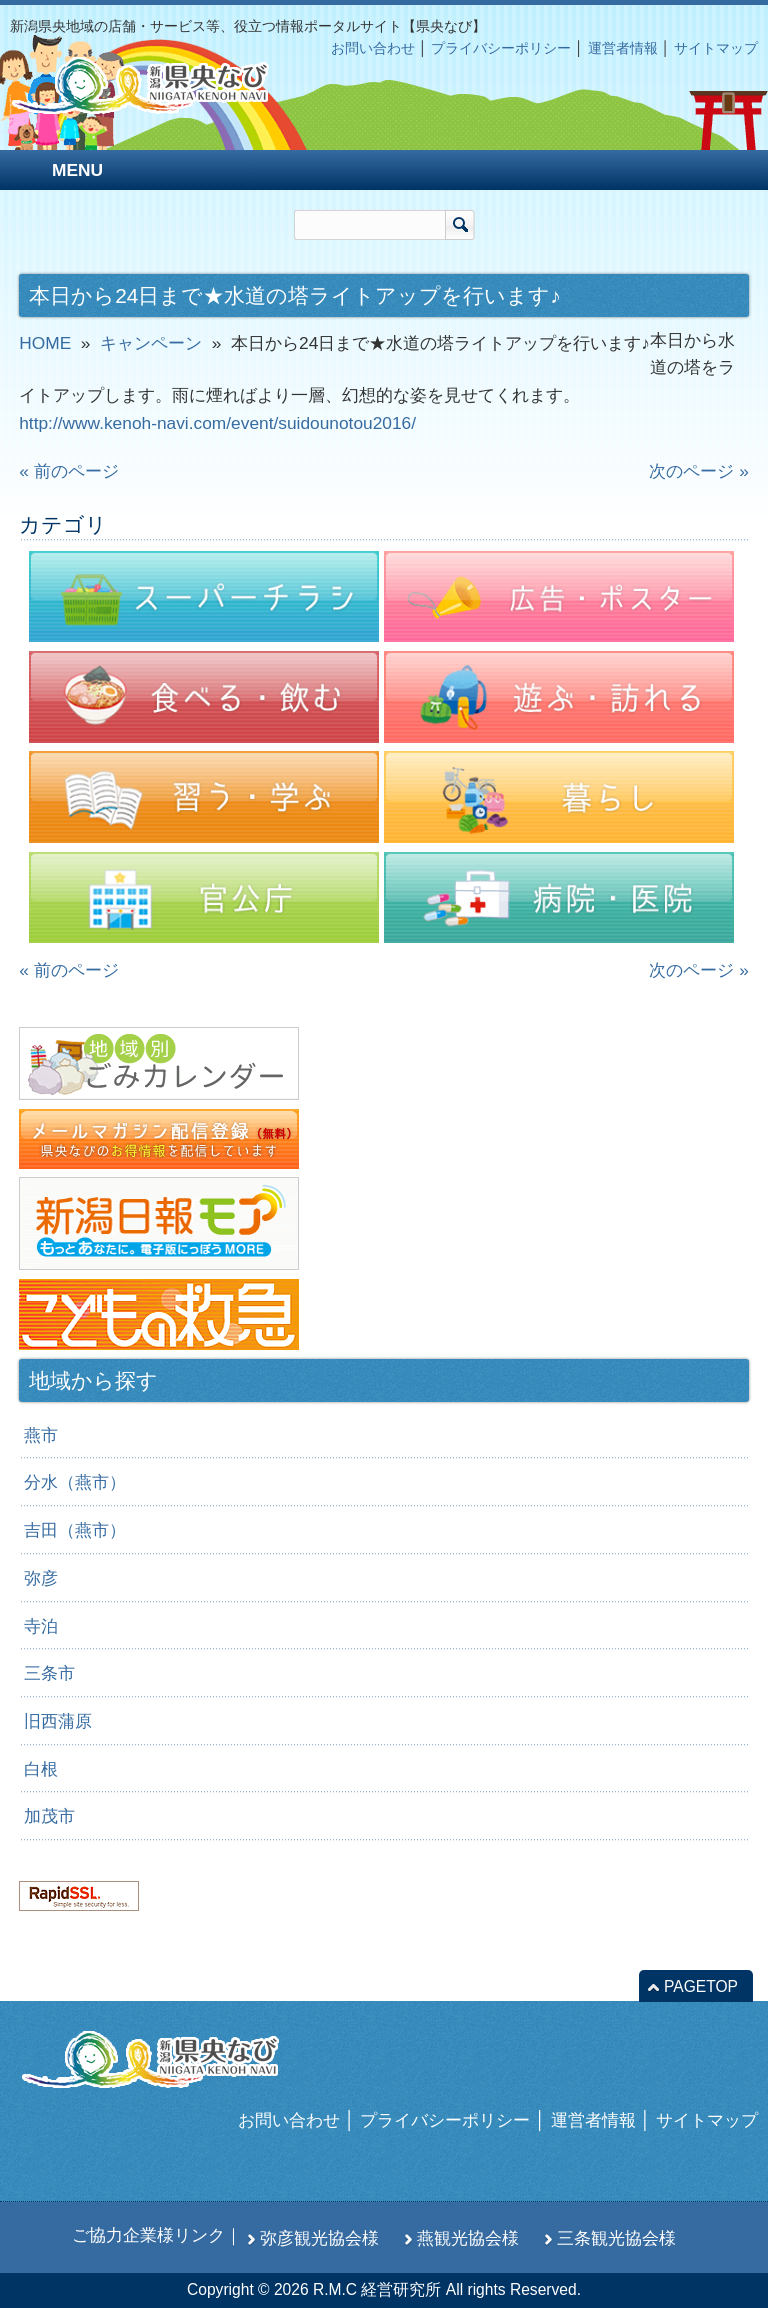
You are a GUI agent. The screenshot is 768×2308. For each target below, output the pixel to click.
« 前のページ (68, 471)
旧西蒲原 (58, 1721)
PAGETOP (701, 1986)
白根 (41, 1769)
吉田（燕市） (75, 1530)
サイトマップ (716, 48)
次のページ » (698, 471)
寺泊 (41, 1626)
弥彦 (41, 1578)
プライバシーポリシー (501, 48)
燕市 (41, 1435)
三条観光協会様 (616, 2238)
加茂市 (49, 1816)
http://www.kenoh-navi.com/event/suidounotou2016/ (217, 423)
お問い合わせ (373, 48)
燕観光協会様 (468, 2238)
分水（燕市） (75, 1482)
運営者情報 (623, 48)
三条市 (49, 1673)
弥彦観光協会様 (319, 2238)
